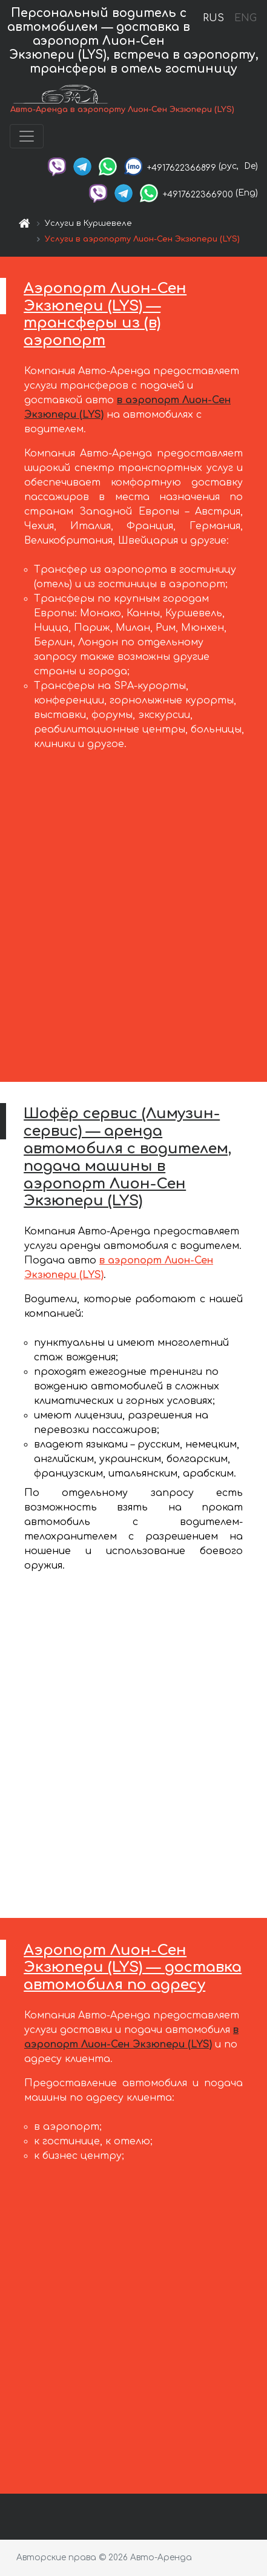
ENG (245, 18)
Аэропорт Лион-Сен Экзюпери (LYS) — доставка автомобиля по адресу (133, 1968)
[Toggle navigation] (27, 136)
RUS (213, 18)
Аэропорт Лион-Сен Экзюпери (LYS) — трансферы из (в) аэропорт (105, 314)
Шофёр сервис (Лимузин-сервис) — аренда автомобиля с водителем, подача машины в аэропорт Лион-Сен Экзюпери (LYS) (127, 1157)
